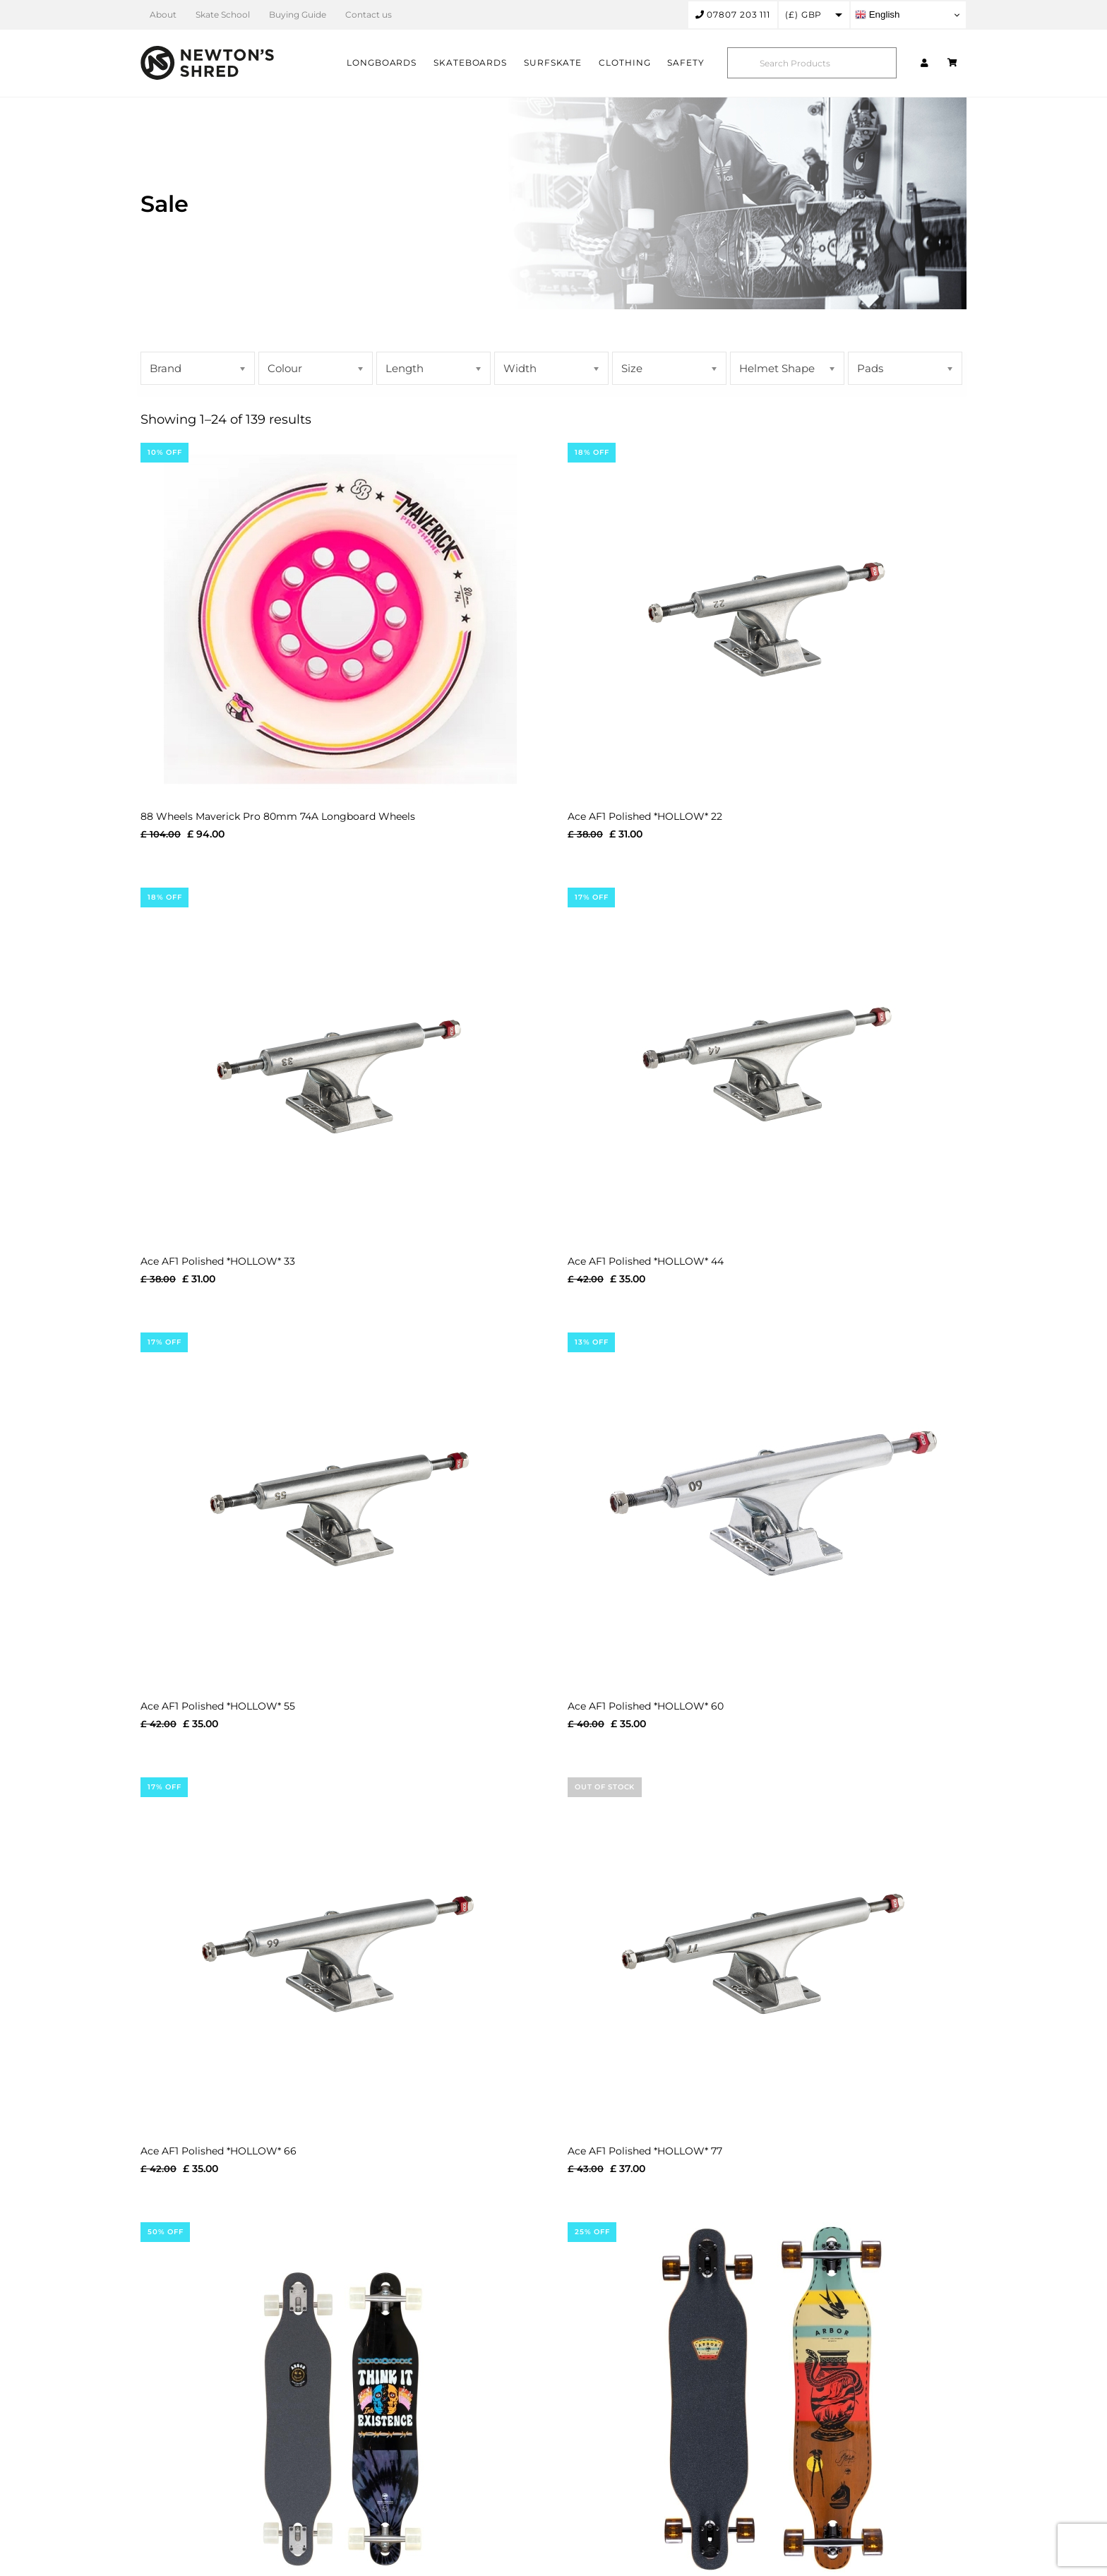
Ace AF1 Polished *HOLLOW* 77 (645, 2151)
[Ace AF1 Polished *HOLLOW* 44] (767, 1064)
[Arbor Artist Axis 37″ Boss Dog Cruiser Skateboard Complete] (339, 2398)
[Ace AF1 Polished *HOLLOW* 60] (767, 1509)
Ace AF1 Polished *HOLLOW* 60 (646, 1706)
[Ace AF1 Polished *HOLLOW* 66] (339, 1953)
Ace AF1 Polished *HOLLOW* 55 (217, 1706)
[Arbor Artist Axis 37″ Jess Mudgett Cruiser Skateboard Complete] (767, 2398)
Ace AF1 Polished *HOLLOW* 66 (218, 2151)
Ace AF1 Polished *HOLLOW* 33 (217, 1261)
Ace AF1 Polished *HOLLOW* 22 (645, 816)
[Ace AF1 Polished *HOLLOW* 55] (339, 1509)
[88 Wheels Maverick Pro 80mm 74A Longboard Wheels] (339, 619)
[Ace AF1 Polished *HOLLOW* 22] (767, 619)
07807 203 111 (733, 14)
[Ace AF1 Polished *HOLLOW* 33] (339, 1064)
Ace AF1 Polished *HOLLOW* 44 (646, 1261)
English (877, 14)
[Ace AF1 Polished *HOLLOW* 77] (767, 1953)
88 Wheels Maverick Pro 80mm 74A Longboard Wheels (277, 816)
